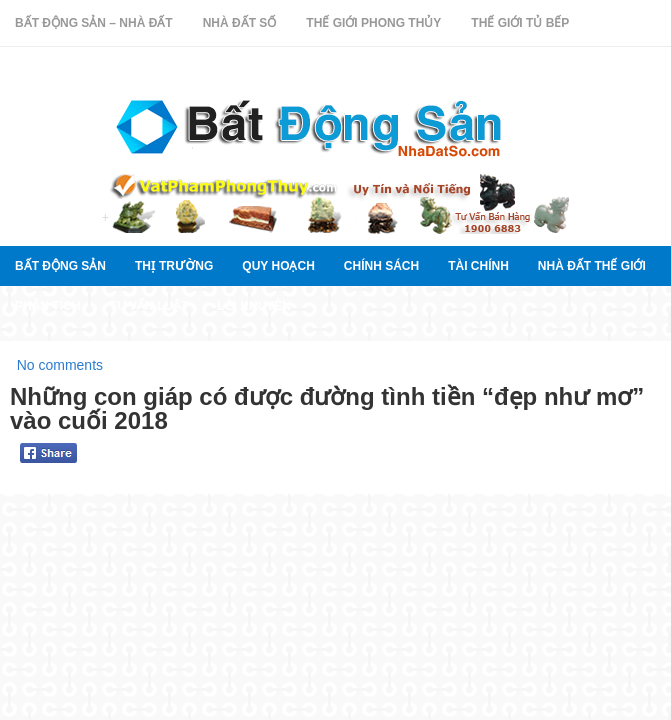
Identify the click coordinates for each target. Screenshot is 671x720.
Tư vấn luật (148, 306)
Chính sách (381, 266)
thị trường (174, 266)
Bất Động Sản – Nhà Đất (94, 23)
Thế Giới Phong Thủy (373, 23)
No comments (60, 365)
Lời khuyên (254, 306)
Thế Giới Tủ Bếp (520, 23)
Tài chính (478, 266)
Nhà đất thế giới (592, 266)
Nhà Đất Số (240, 23)
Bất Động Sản (60, 266)
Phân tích (47, 306)
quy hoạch (278, 266)
